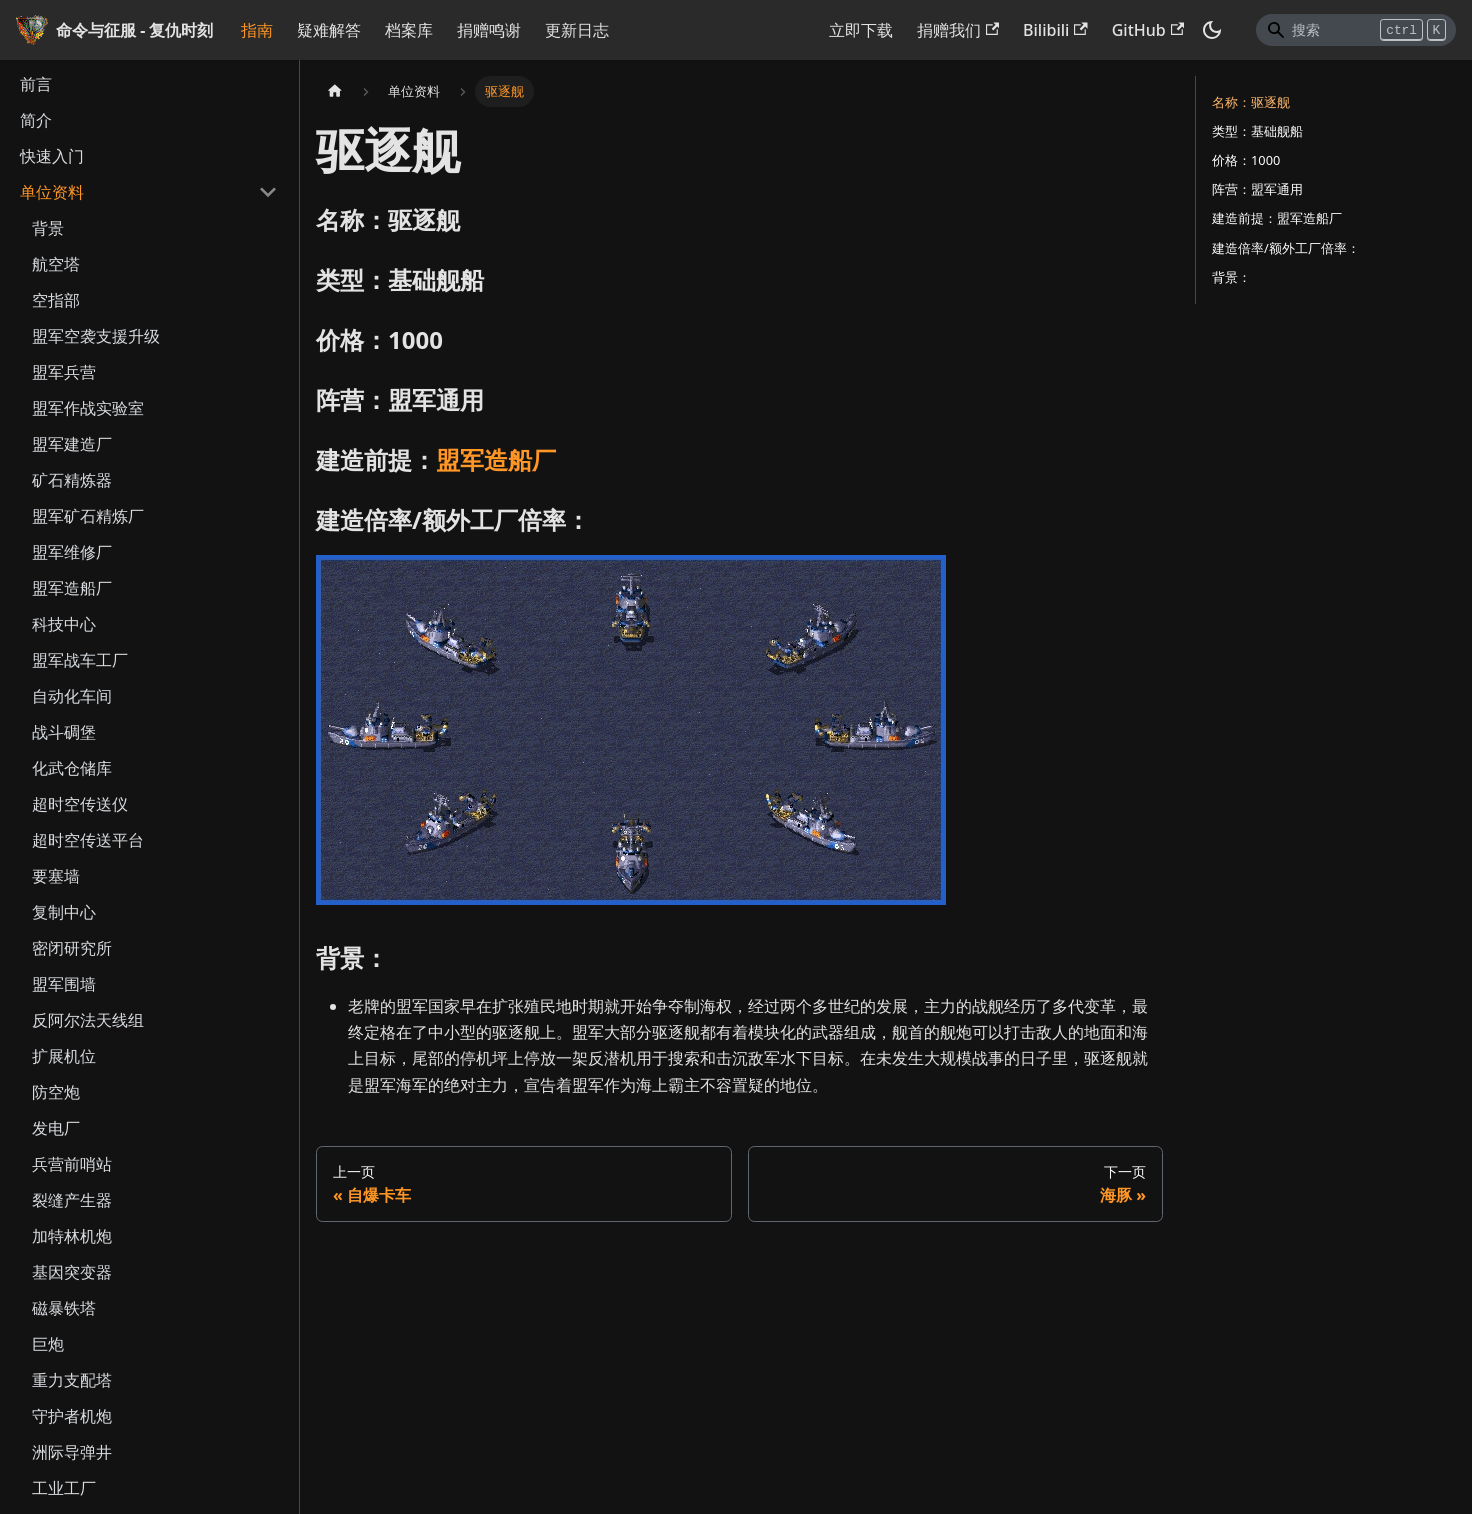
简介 (36, 120)
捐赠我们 (958, 30)
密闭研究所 (72, 948)
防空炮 (56, 1092)
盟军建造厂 (72, 444)
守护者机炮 (72, 1416)
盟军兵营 (64, 372)
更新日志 (577, 30)
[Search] (1356, 30)
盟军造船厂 (72, 588)
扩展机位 (64, 1056)
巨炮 (48, 1344)
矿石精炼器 (72, 480)
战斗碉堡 (64, 732)
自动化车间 (72, 696)
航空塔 (56, 264)
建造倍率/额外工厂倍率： (1286, 248)
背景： (1231, 277)
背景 (48, 228)
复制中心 (64, 912)
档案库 (409, 30)
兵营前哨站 (72, 1164)
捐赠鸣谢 (489, 30)
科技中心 (64, 624)
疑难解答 (329, 30)
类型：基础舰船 (1257, 131)
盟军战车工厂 (80, 660)
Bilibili (1055, 30)
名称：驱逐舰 (1251, 102)
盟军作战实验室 (88, 408)
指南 (257, 30)
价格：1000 (1246, 160)
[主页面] (335, 91)
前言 (36, 84)
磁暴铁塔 (64, 1308)
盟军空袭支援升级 (96, 336)
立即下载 (861, 30)
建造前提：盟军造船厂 (1277, 218)
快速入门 (52, 156)
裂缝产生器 (72, 1200)
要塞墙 (56, 876)
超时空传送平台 (88, 840)
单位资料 (52, 192)
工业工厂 (64, 1488)
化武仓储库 (72, 768)
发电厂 (56, 1128)
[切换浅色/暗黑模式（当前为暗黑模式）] (1212, 30)
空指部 (56, 300)
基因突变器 (72, 1272)
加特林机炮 (72, 1236)
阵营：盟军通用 (1257, 189)
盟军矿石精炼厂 (88, 516)
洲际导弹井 (72, 1452)
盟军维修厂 (72, 552)
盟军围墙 (64, 984)
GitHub (1148, 30)
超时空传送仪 (80, 804)
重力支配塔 (72, 1380)
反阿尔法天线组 (88, 1020)
